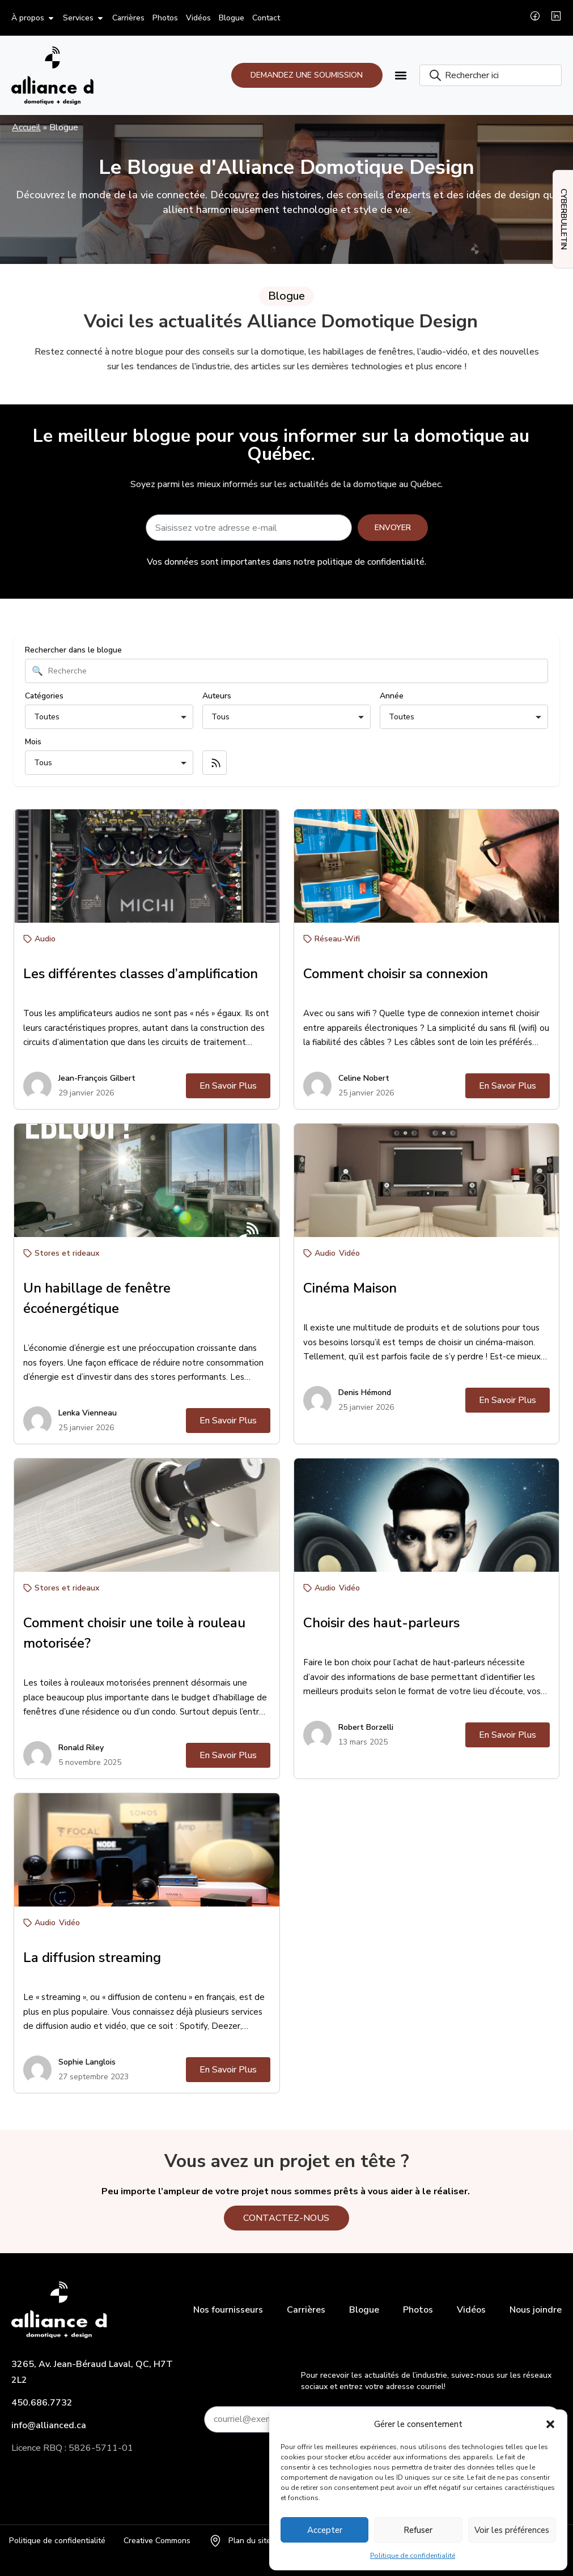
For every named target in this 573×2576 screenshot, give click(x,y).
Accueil (26, 127)
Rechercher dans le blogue (73, 2051)
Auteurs (216, 2097)
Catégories (44, 2097)
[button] (550, 2424)
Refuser (418, 2530)
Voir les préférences (511, 2530)
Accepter (324, 2530)
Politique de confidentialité (412, 2555)
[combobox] (490, 75)
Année (392, 2097)
